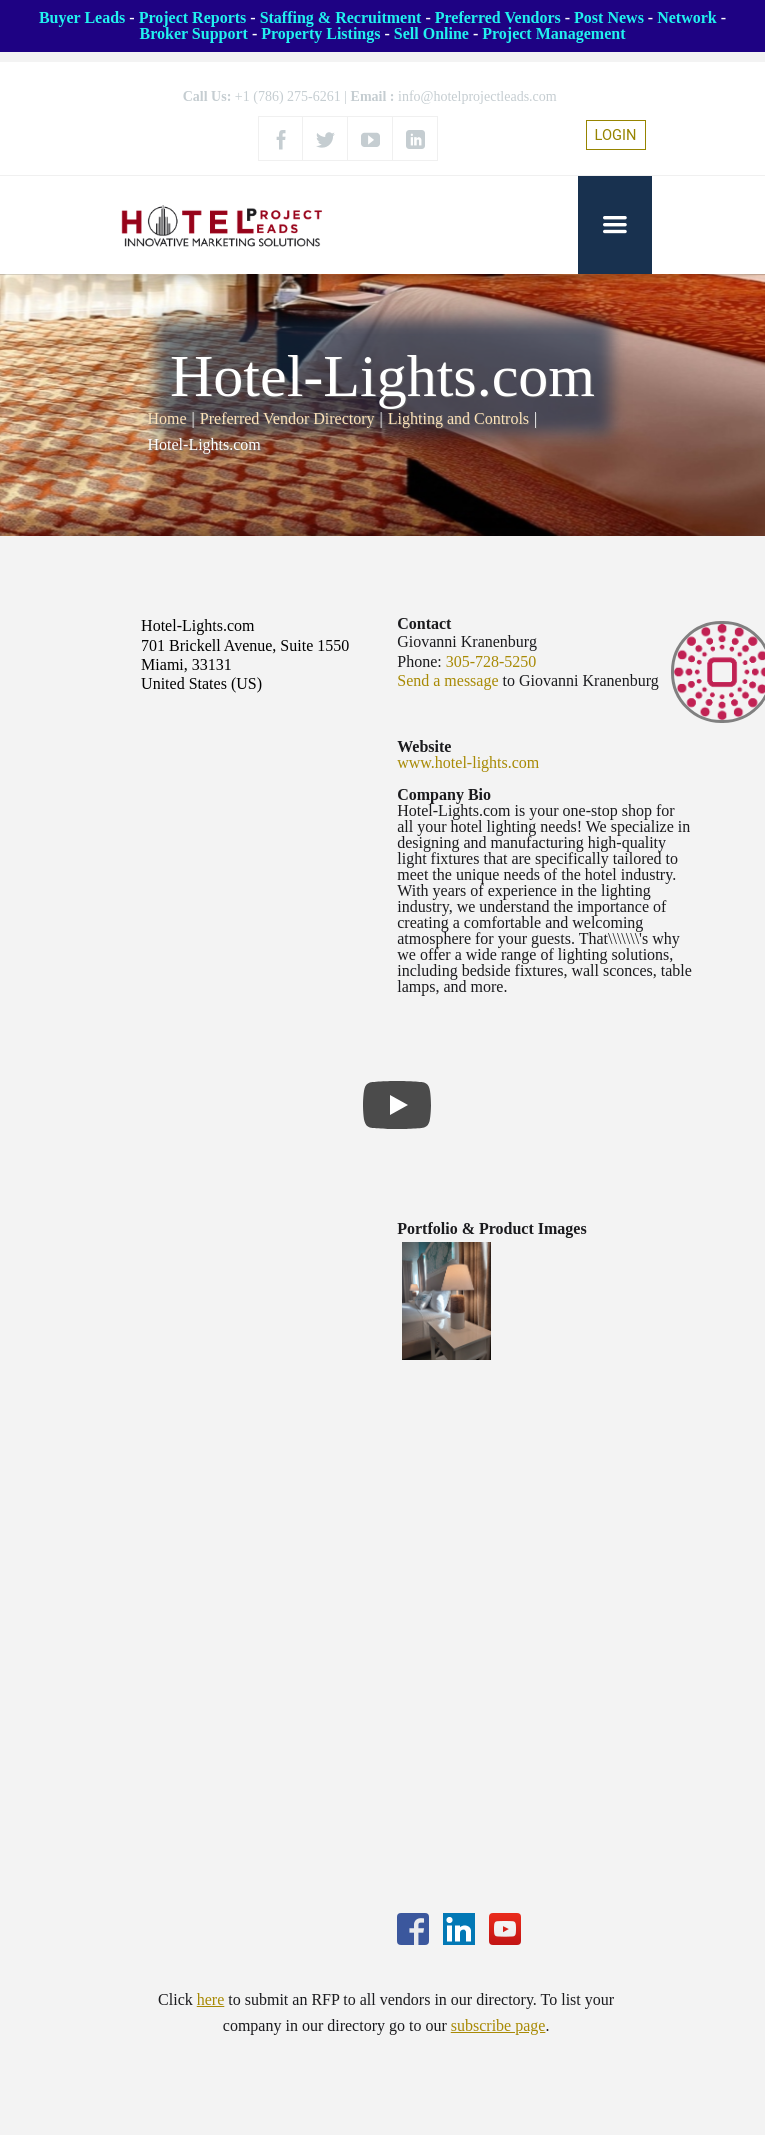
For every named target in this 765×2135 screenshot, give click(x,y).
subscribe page (498, 2025)
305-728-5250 (491, 661)
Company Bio (444, 794)
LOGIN (616, 135)
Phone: (419, 661)
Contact (424, 623)
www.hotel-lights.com (468, 762)
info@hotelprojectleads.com (477, 96)
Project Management (553, 33)
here (211, 1999)
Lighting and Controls (458, 418)
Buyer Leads (82, 17)
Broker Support (194, 33)
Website (424, 746)
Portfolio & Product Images (491, 1228)
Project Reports (193, 17)
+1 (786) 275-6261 (288, 96)
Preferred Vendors (498, 17)
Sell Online (431, 33)
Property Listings (320, 33)
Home (167, 418)
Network (687, 17)
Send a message (447, 680)
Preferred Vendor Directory (287, 418)
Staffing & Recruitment (341, 17)
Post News (609, 17)
